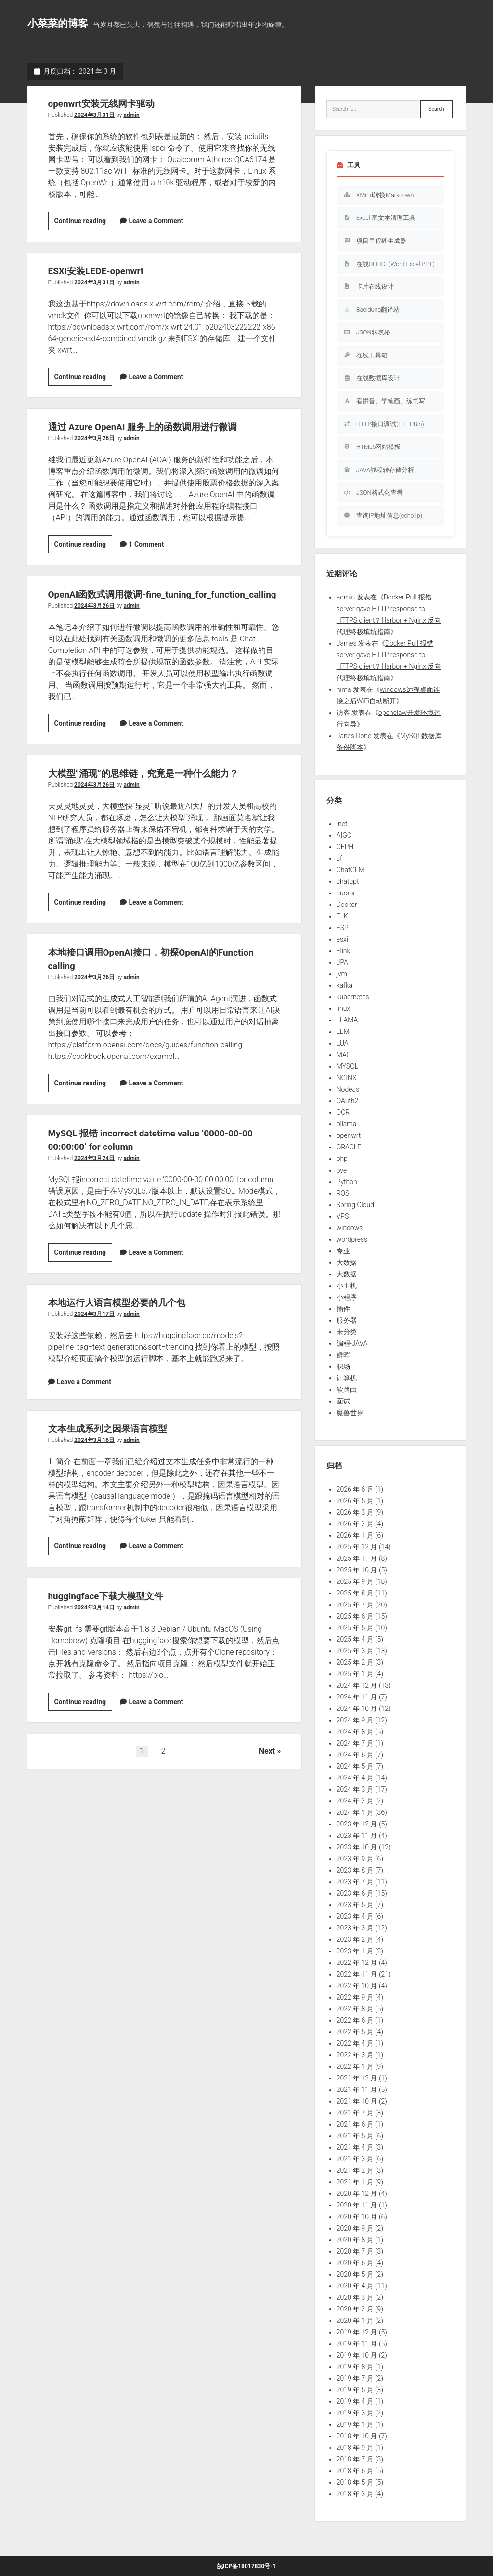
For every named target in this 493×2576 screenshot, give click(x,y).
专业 (343, 1251)
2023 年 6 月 (355, 1893)
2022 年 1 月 (355, 2066)
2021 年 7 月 (355, 2113)
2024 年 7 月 (355, 1743)
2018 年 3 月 (355, 2494)
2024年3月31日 (94, 115)
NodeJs (348, 1089)
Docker (347, 904)
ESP (343, 927)
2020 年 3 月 (355, 2297)
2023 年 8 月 (355, 1870)
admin (131, 115)
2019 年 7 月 (355, 2378)
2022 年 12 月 (357, 1962)
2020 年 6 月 (355, 2263)
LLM (343, 1031)
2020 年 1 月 (355, 2320)
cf (339, 858)
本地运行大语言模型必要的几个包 (124, 1316)
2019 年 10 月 (357, 2355)
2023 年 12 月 (357, 1824)
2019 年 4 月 (355, 2401)
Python (347, 1182)
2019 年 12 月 (357, 2332)
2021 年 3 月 (355, 2159)
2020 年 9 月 (355, 2228)
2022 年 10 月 (357, 1985)
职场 (343, 1366)
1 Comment (146, 544)
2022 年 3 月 (355, 2055)
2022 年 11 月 (357, 1974)
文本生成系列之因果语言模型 (114, 1442)
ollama (347, 1124)
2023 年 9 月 (355, 1858)
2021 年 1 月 (355, 2182)
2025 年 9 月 (355, 1581)
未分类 (347, 1332)
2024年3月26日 (94, 438)
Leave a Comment (156, 221)
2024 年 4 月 (355, 1778)
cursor (346, 893)
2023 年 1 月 (355, 1951)
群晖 (343, 1355)
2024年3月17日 (94, 1327)
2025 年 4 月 (355, 1639)
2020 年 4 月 (355, 2286)
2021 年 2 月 (355, 2170)
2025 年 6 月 (355, 1616)
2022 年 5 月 (355, 2032)
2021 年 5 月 (355, 2136)
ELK (342, 916)
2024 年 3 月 (355, 1789)
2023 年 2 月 (355, 1939)
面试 (343, 1401)
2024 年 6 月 (355, 1755)
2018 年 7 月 (355, 2459)
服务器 (347, 1320)
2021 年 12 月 (357, 2078)
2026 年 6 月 (355, 1489)
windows (350, 1228)
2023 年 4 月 (355, 1916)
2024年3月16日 (94, 1453)
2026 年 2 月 (355, 1524)
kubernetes (353, 997)
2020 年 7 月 (355, 2251)
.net (342, 824)
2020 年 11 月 (357, 2205)
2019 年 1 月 (355, 2424)
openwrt (349, 1135)
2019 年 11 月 (357, 2343)
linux (343, 1008)
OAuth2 (348, 1101)
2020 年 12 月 (357, 2193)
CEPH (345, 847)
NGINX (347, 1078)
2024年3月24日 (94, 1171)
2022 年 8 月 (355, 2009)
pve (342, 1170)
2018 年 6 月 (355, 2470)
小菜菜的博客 (57, 23)
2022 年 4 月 (355, 2043)
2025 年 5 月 (355, 1628)
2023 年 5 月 (355, 1905)
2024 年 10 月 (357, 1708)
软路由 (347, 1389)
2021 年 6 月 (355, 2124)
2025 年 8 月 (355, 1593)
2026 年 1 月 (355, 1535)
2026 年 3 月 (355, 1512)
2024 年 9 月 (355, 1720)
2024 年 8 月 (355, 1731)
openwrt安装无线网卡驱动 (107, 103)
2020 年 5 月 (355, 2274)
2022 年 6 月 (355, 2020)
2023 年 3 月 (355, 1928)
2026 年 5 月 (355, 1501)
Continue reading (83, 222)
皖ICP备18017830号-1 (246, 2566)
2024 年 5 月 (355, 1766)
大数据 (347, 1262)
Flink (343, 951)
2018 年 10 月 (357, 2436)
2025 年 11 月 (357, 1558)
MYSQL (347, 1066)
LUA (343, 1043)
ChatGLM (350, 870)
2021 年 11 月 (357, 2089)
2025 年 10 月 (357, 1570)
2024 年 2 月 (355, 1801)
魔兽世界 (350, 1412)
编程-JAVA (352, 1343)
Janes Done (354, 736)
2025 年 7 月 (355, 1604)
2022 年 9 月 (355, 1997)
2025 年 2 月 (355, 1662)
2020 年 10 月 (357, 2216)
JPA (342, 962)
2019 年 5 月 (355, 2390)
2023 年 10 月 (357, 1847)
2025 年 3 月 (355, 1651)
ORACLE (349, 1147)
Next (267, 1764)
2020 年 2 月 (355, 2309)
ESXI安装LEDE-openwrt (101, 271)
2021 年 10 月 (357, 2101)
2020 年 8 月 (355, 2240)
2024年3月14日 (94, 1621)
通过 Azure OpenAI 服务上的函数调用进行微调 (153, 427)
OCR (343, 1112)
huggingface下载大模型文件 (112, 1609)
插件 (343, 1309)
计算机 (347, 1378)
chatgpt (348, 881)
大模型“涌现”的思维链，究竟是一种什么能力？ (153, 786)
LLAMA (347, 1020)
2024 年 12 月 (357, 1685)
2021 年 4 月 (355, 2147)
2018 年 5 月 (355, 2482)
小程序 (347, 1297)
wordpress (352, 1239)
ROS (343, 1193)
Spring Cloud (355, 1205)
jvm (342, 974)
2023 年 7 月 (355, 1882)
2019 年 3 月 (355, 2413)
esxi (342, 939)
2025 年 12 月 (357, 1547)
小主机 (347, 1285)
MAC (344, 1054)
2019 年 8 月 (355, 2367)
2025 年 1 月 (355, 1674)
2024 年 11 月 (357, 1697)
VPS (343, 1216)
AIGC (344, 835)
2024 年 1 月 (355, 1812)
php (342, 1158)
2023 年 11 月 (357, 1835)
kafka (344, 985)
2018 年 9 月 (355, 2447)
